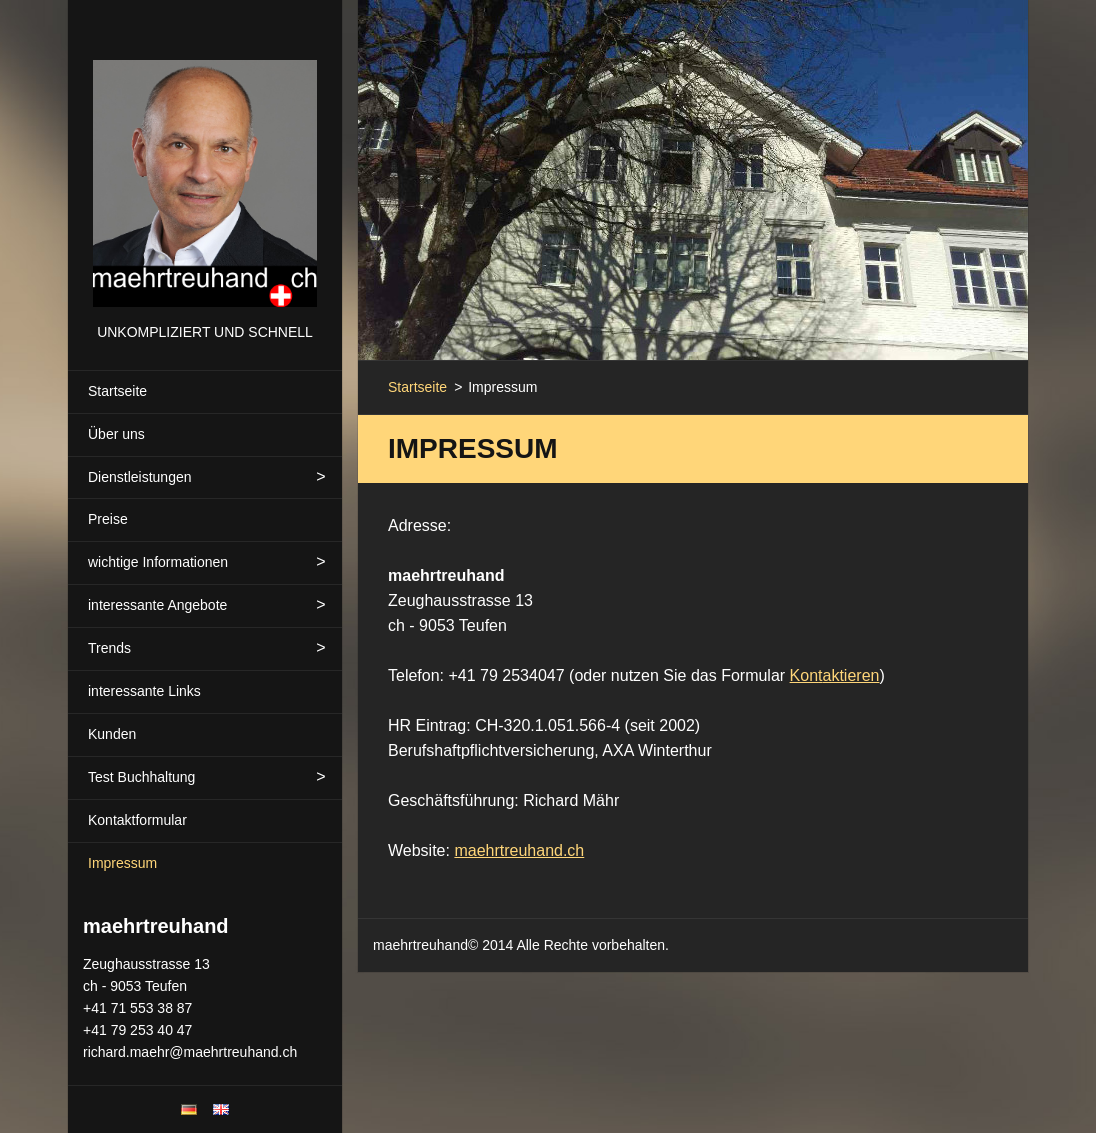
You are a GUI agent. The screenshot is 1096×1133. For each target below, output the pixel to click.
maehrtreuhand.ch (519, 850)
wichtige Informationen (158, 562)
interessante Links (144, 691)
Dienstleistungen (140, 477)
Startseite (117, 391)
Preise (108, 519)
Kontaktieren (835, 675)
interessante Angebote (157, 605)
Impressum (122, 863)
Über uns (116, 434)
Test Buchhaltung (141, 777)
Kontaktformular (137, 820)
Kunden (112, 734)
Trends (109, 648)
